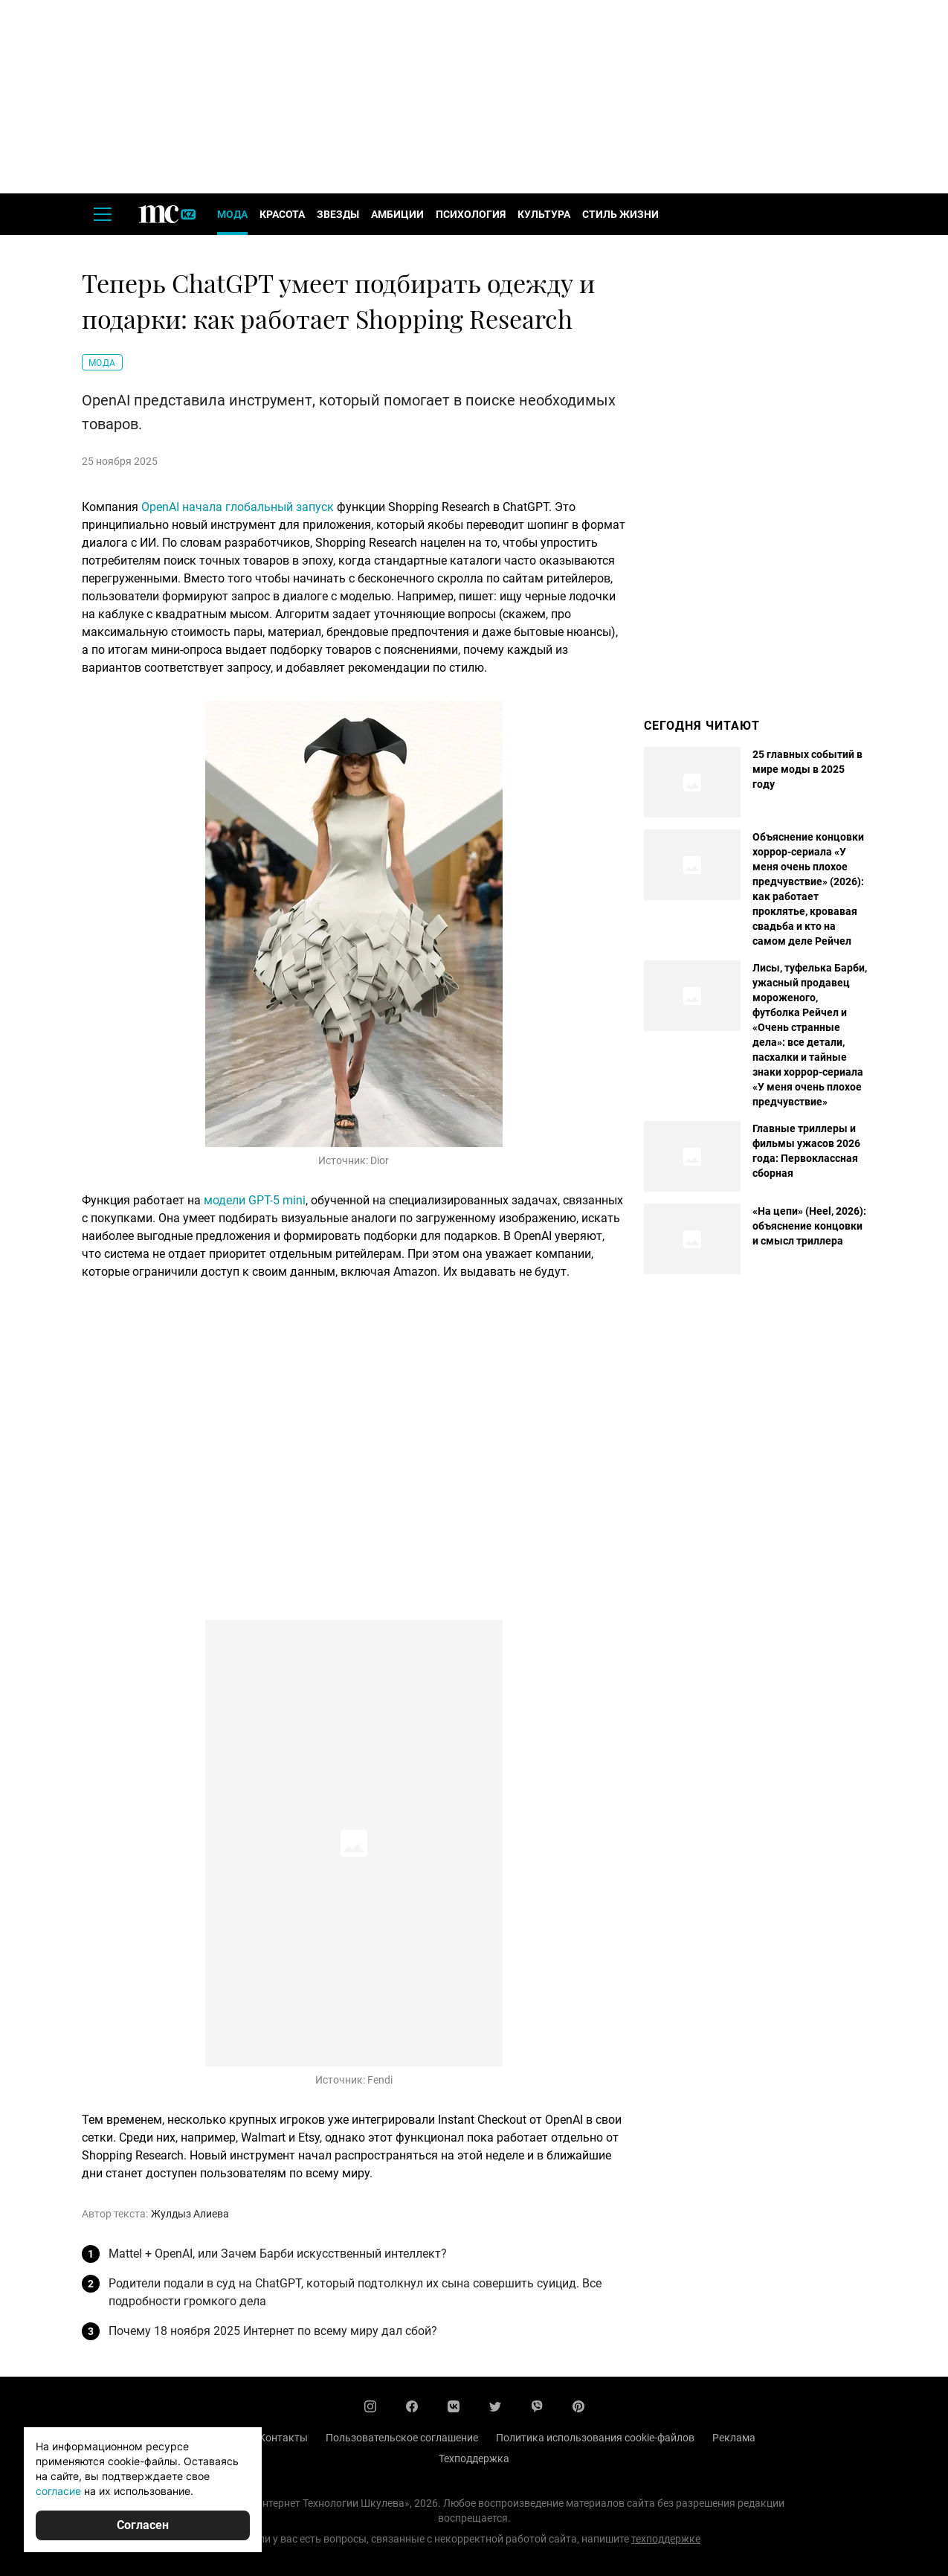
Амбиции (397, 214)
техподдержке (665, 2539)
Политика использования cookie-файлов (595, 2438)
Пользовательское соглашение (402, 2438)
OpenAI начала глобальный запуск (237, 507)
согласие (58, 2491)
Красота (282, 214)
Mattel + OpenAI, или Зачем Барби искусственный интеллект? (278, 2253)
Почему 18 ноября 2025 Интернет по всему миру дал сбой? (273, 2331)
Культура (543, 214)
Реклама (733, 2438)
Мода (232, 214)
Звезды (338, 214)
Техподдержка (474, 2458)
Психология (471, 214)
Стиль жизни (620, 214)
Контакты (283, 2438)
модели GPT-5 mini (255, 1200)
